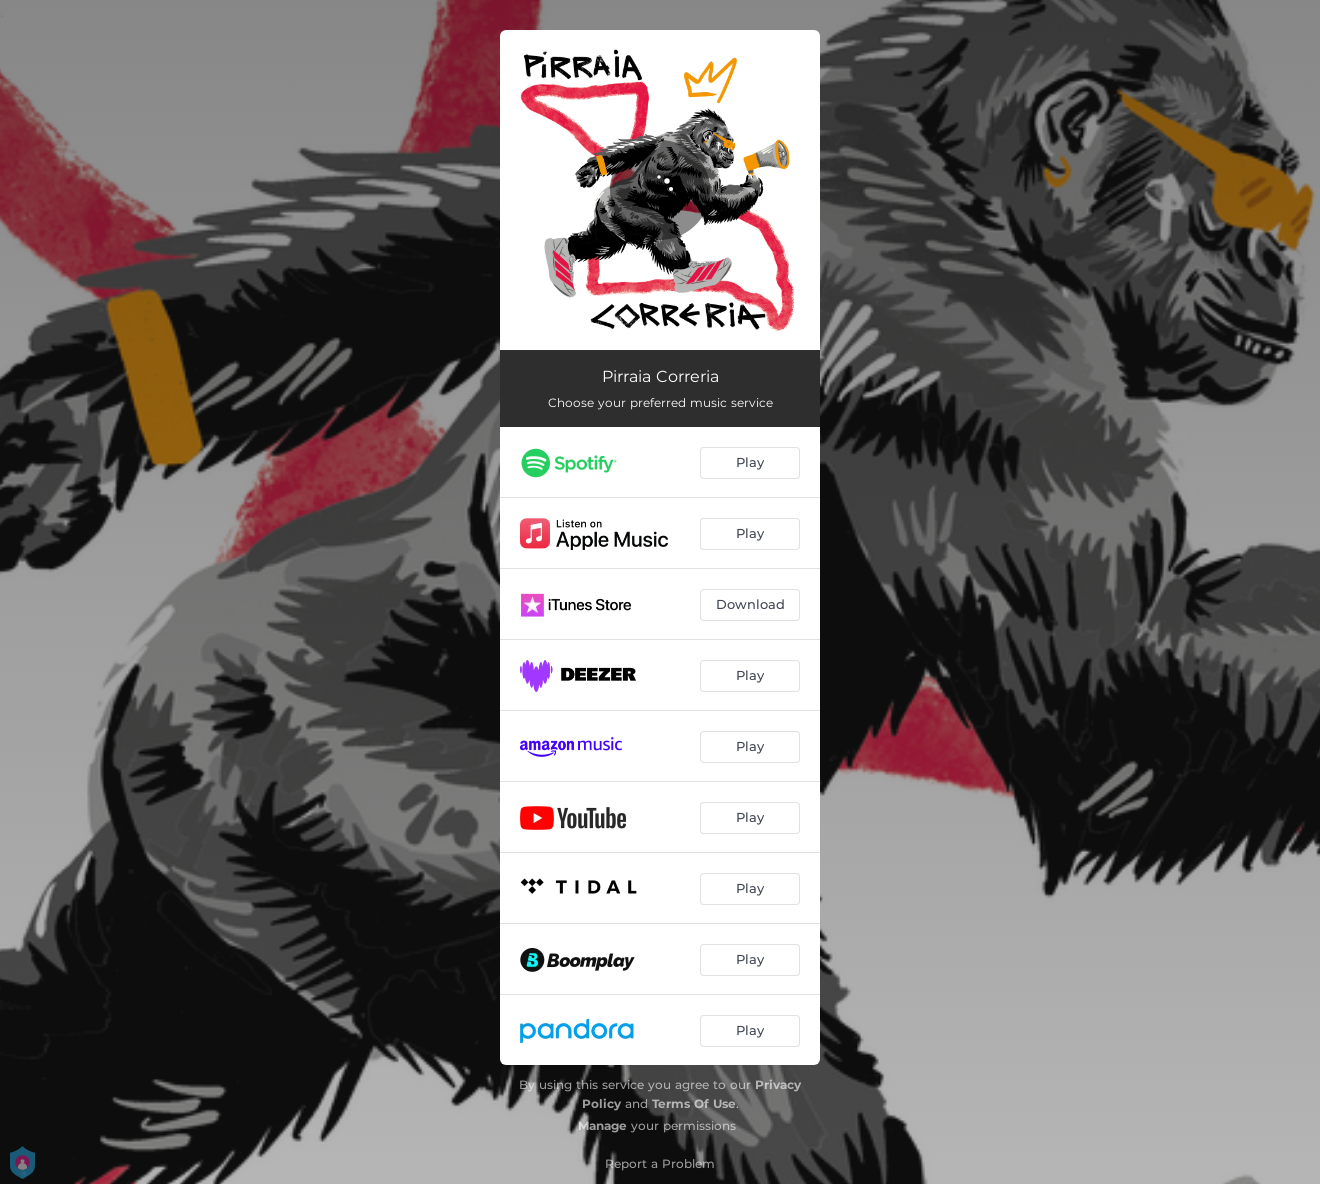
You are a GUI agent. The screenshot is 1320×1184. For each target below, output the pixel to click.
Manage (602, 1125)
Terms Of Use (694, 1103)
